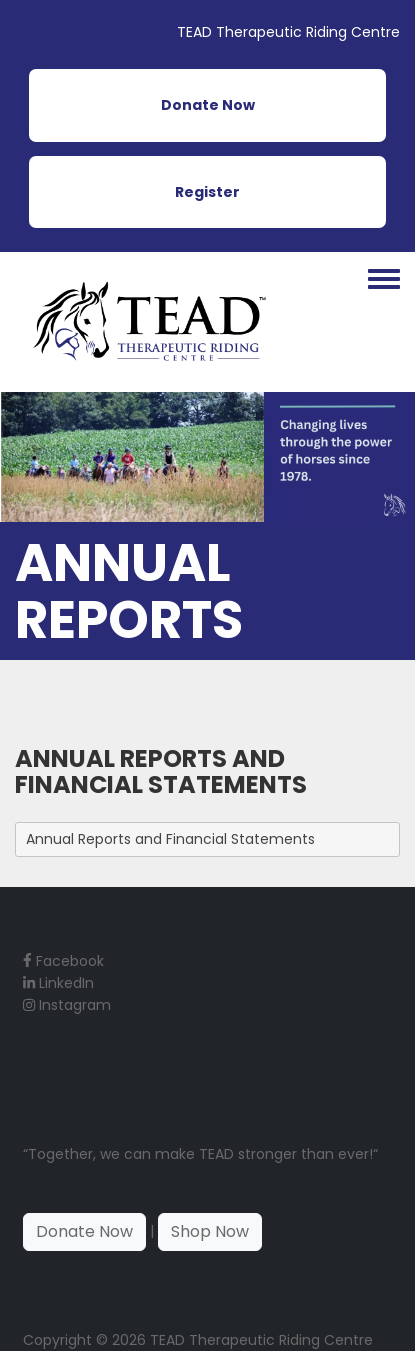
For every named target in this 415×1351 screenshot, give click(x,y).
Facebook (63, 961)
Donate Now (208, 105)
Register (207, 192)
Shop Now (210, 1231)
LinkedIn (58, 983)
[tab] (207, 839)
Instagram (67, 1005)
